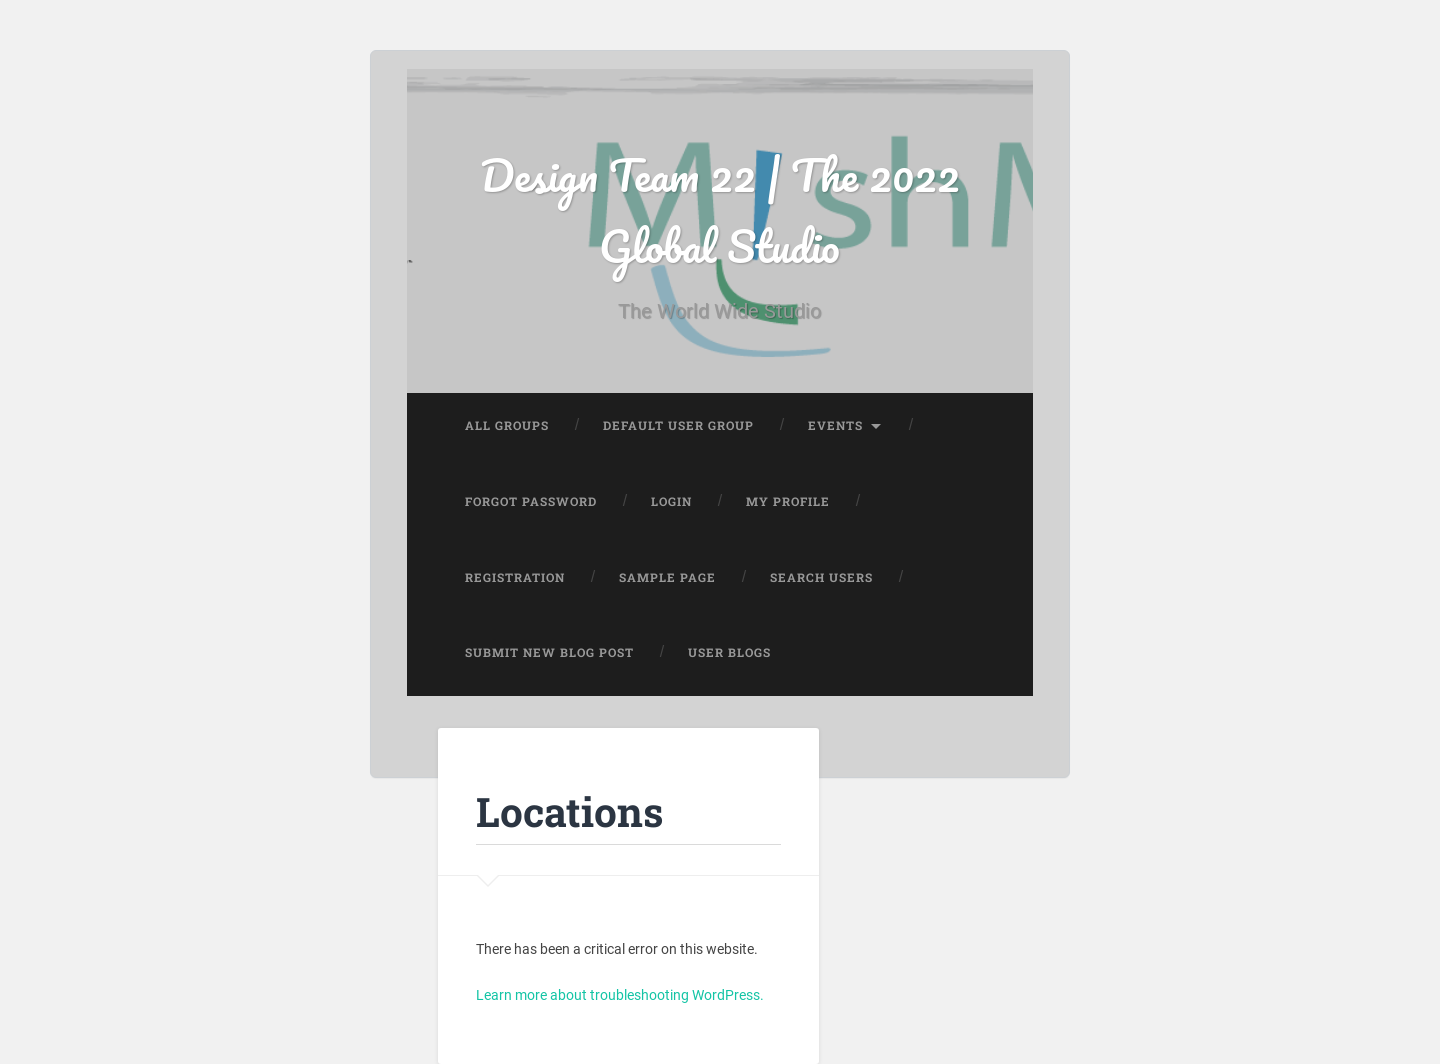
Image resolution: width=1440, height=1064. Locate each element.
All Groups (507, 425)
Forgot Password (531, 501)
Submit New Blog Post (549, 652)
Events (835, 425)
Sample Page (667, 577)
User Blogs (729, 652)
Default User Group (678, 425)
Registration (515, 577)
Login (671, 501)
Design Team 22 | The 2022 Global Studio (720, 210)
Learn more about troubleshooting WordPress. (620, 995)
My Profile (788, 501)
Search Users (821, 577)
